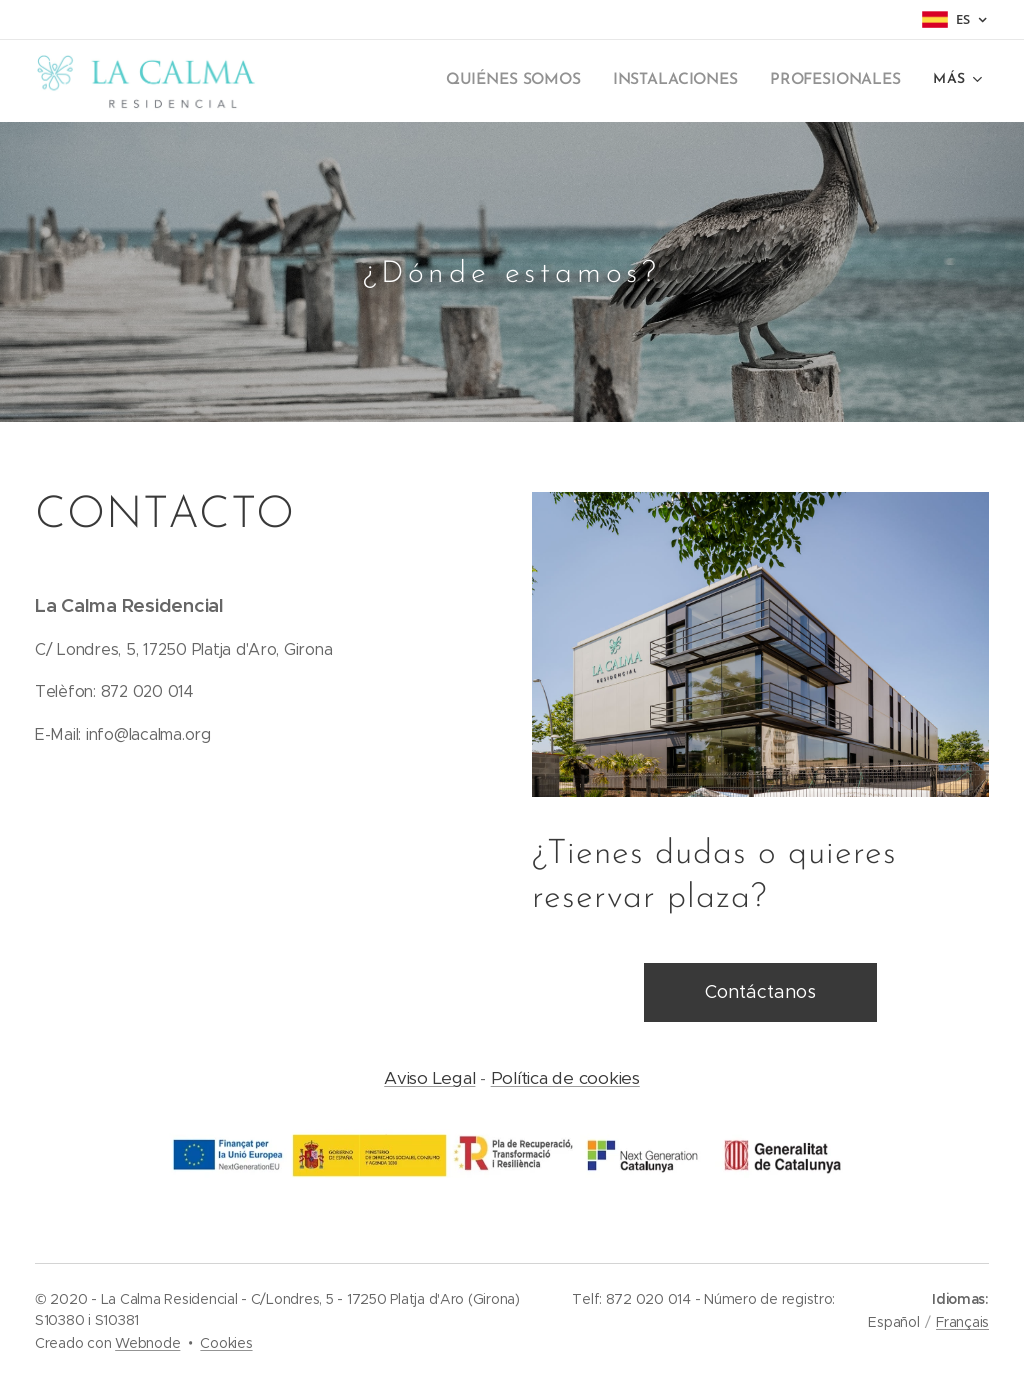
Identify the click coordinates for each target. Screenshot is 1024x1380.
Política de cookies (565, 1078)
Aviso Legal (429, 1078)
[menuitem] (401, 81)
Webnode (147, 1343)
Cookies (226, 1343)
